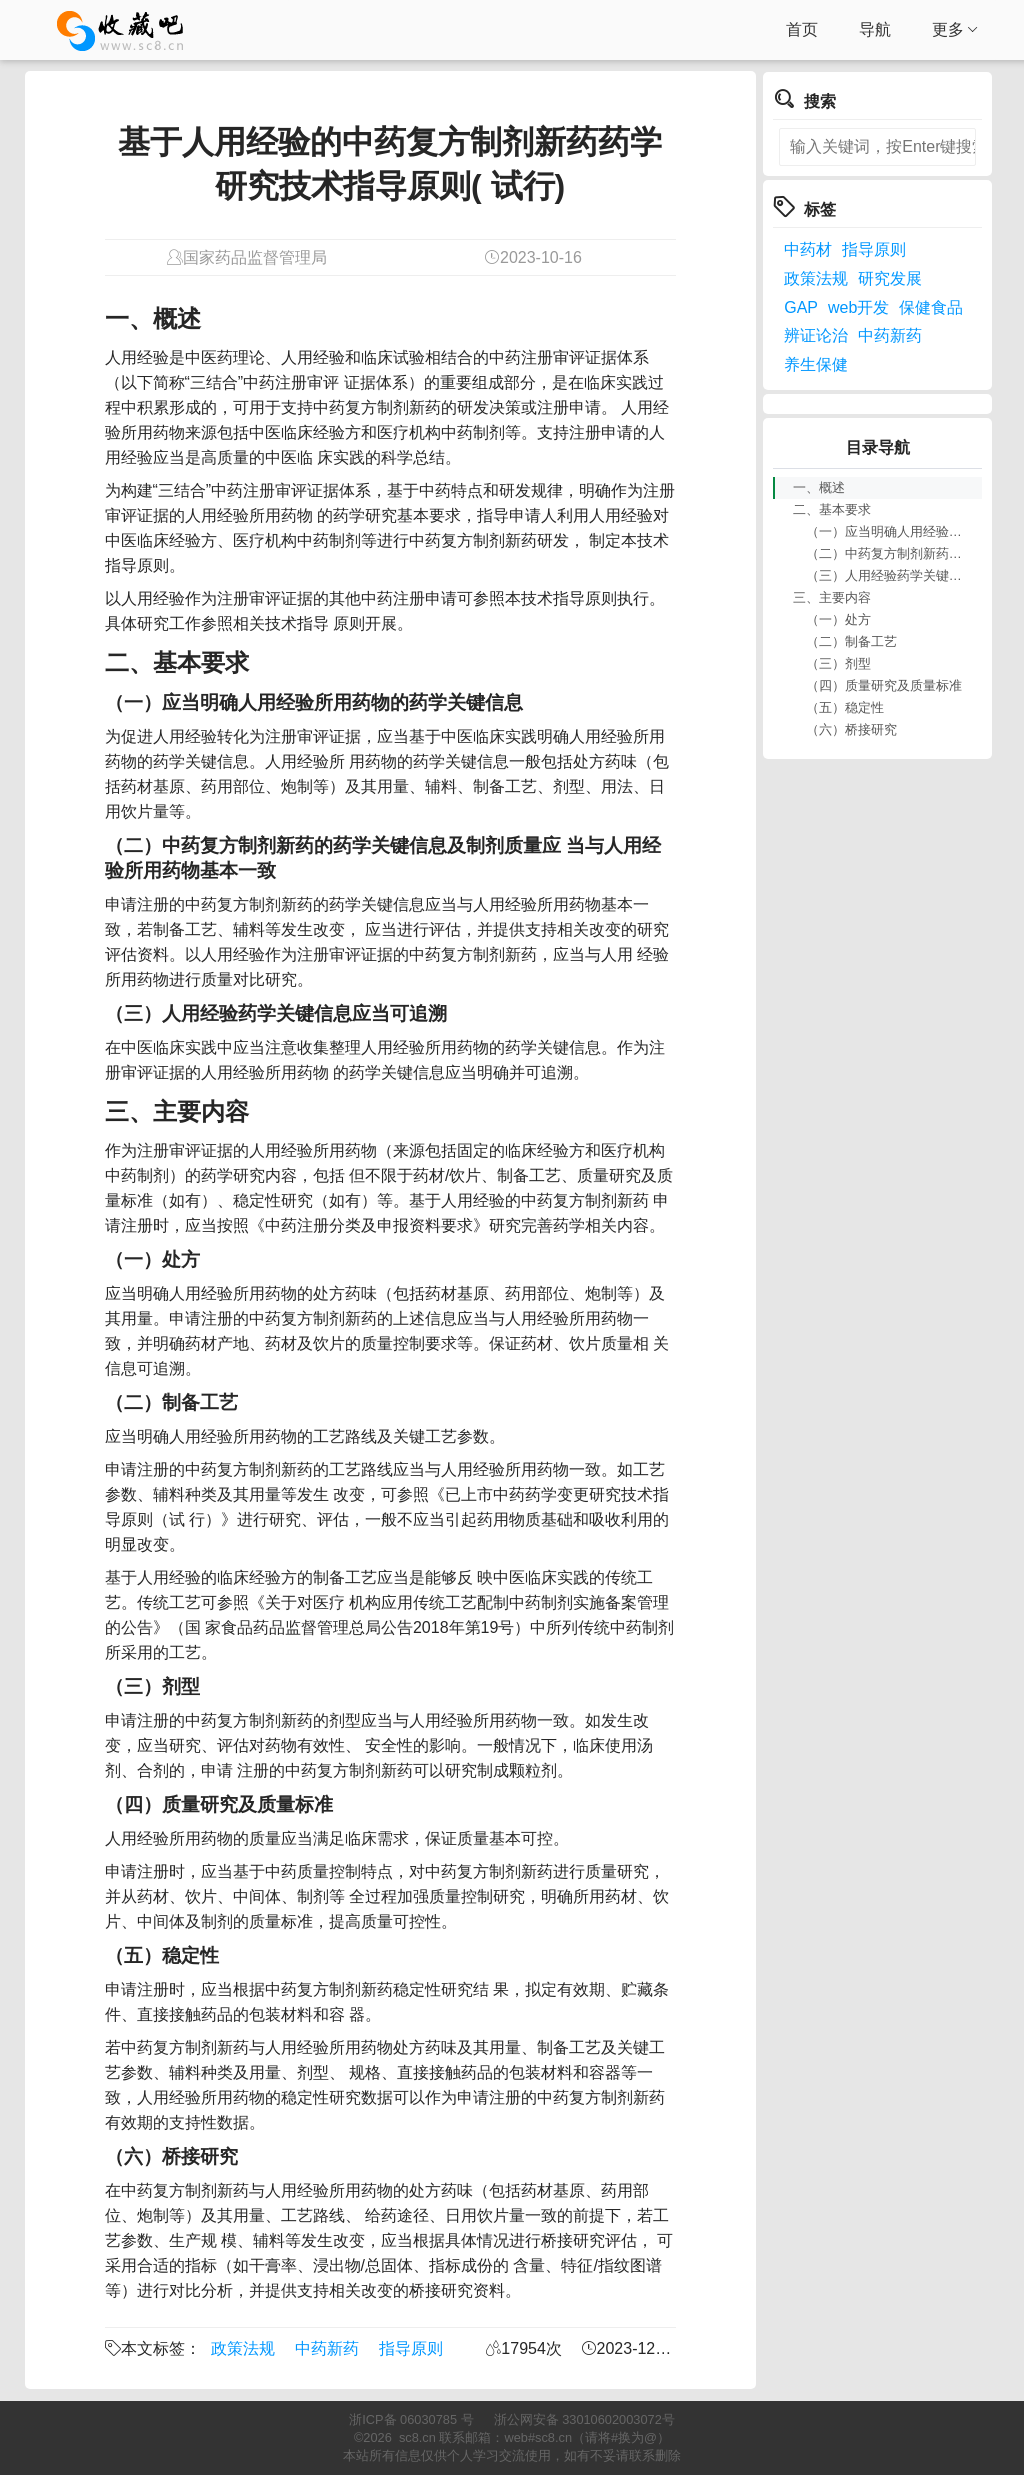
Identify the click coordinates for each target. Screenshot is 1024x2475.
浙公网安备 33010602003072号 (584, 2419)
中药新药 (327, 2348)
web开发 (858, 307)
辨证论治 (816, 335)
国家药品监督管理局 (255, 257)
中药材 (808, 249)
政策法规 (243, 2348)
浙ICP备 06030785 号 (411, 2419)
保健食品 (931, 307)
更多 (955, 30)
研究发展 (890, 278)
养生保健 (816, 364)
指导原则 (411, 2348)
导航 (875, 29)
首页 (802, 29)
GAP (801, 307)
